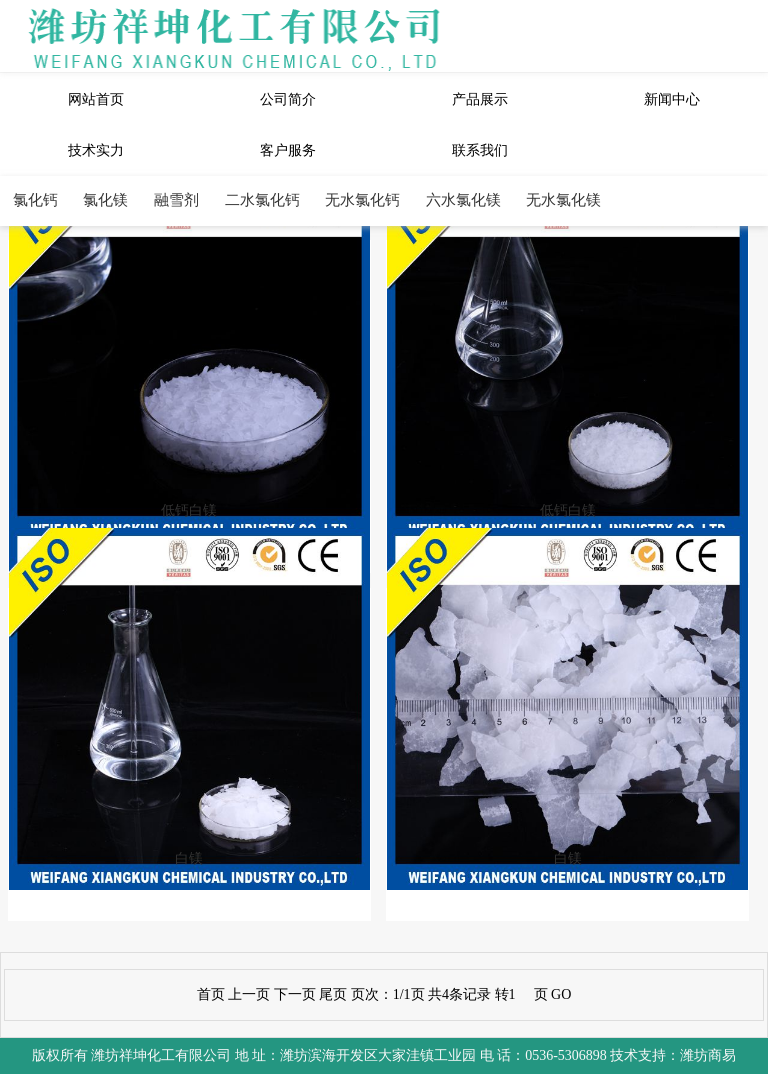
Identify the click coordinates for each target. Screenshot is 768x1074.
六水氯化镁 (463, 199)
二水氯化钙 (262, 199)
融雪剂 (176, 199)
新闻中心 (672, 99)
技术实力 (96, 150)
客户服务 (288, 150)
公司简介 (288, 99)
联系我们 (480, 150)
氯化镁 (105, 199)
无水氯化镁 (563, 199)
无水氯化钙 (362, 199)
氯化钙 (35, 199)
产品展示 (480, 99)
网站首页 (96, 99)
